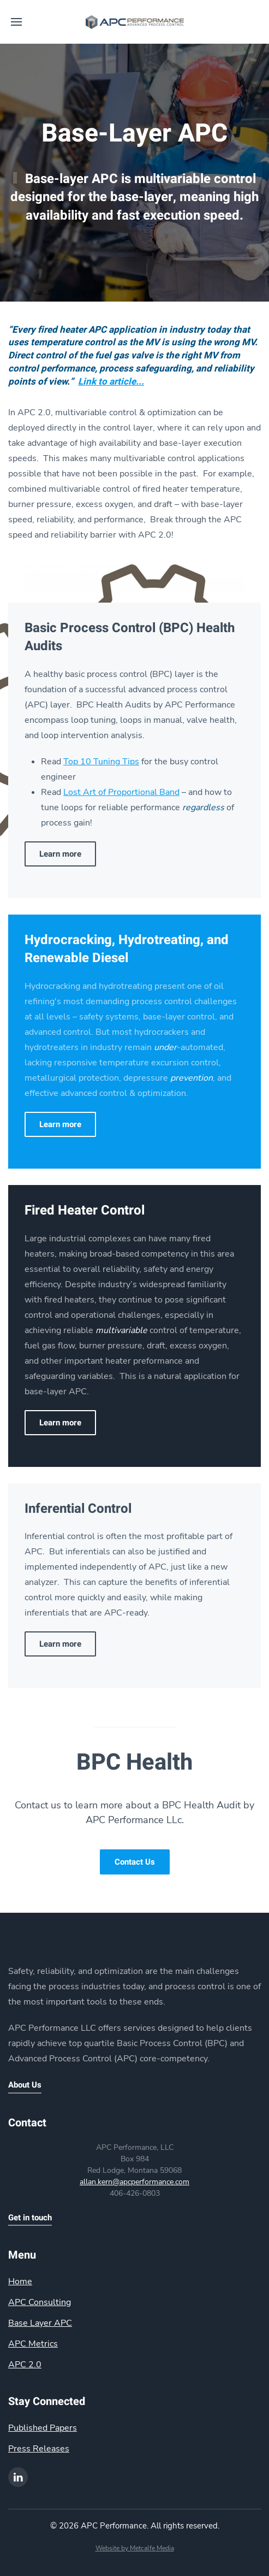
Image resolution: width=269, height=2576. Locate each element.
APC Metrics (33, 2344)
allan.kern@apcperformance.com (134, 2182)
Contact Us (135, 1862)
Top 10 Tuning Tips (101, 762)
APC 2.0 (24, 2365)
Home (20, 2282)
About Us (24, 2085)
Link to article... (111, 381)
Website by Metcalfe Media (134, 2548)
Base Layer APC (40, 2323)
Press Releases (38, 2449)
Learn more (60, 854)
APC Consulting (39, 2302)
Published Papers (42, 2428)
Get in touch (30, 2218)
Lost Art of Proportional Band (121, 792)
